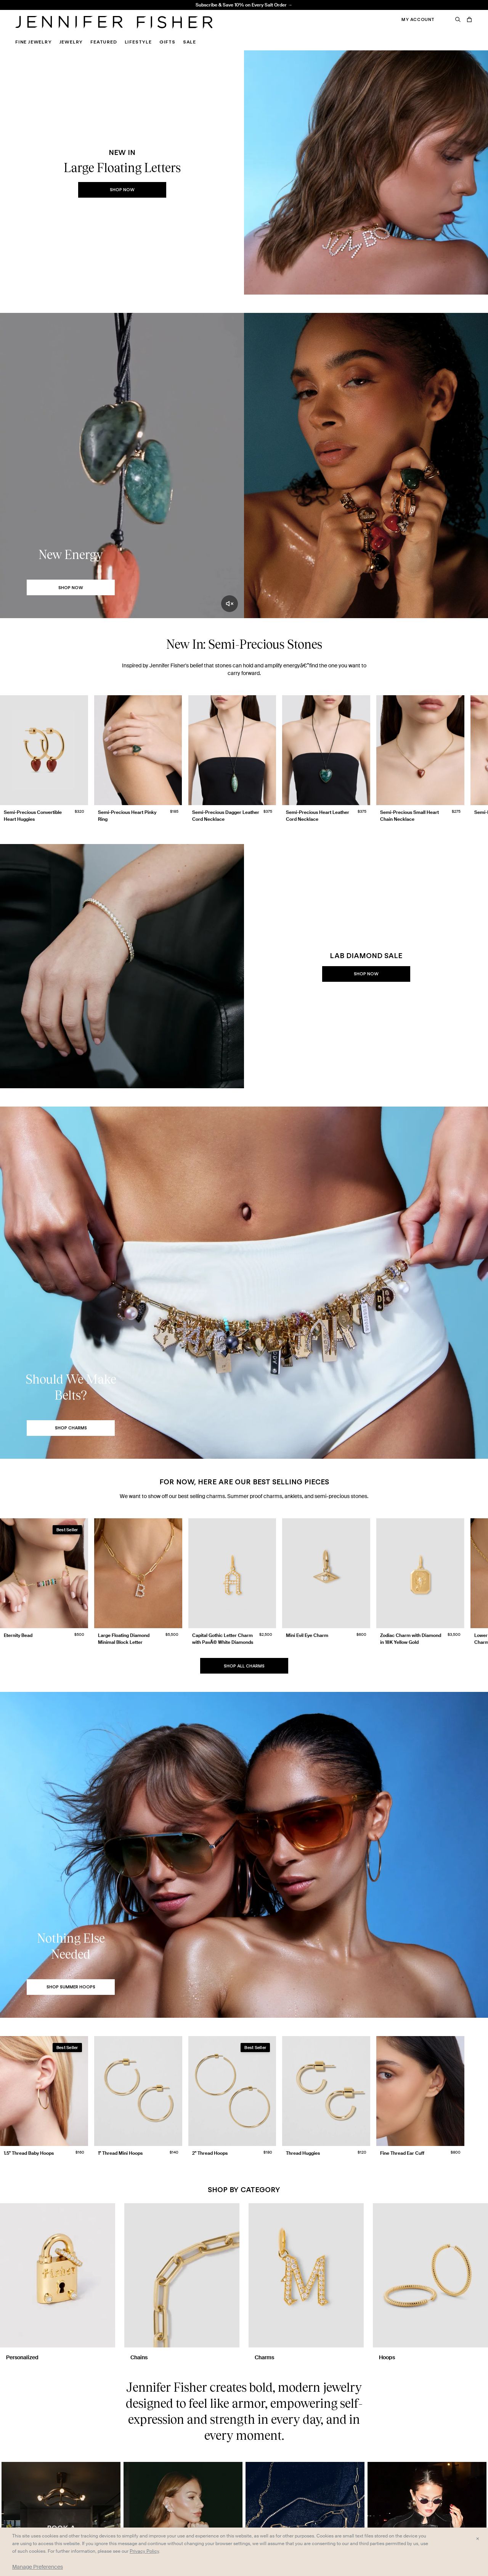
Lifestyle (138, 42)
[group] (244, 760)
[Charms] (306, 2282)
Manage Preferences (37, 2567)
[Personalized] (57, 2282)
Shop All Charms (244, 1666)
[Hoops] (430, 2282)
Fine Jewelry (33, 42)
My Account (418, 19)
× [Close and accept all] (477, 2538)
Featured (103, 42)
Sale (189, 42)
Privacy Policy (144, 2551)
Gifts (167, 42)
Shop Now (122, 189)
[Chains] (181, 2282)
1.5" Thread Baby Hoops (147, 9)
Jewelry (71, 42)
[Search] (457, 19)
